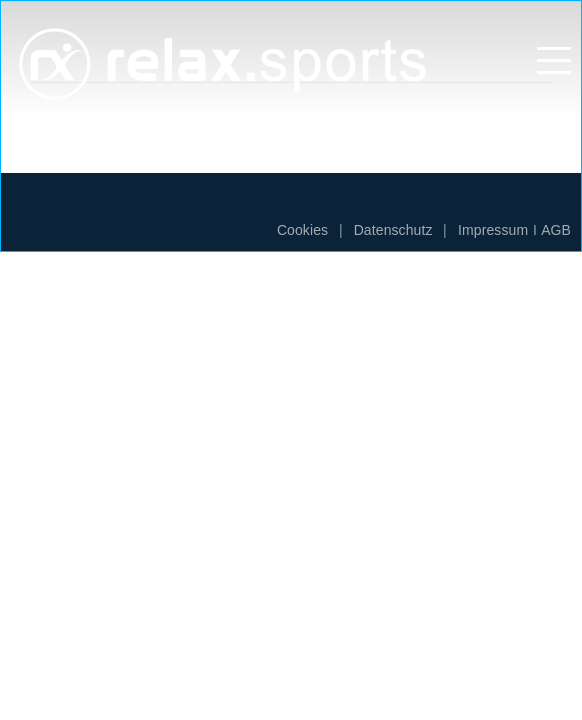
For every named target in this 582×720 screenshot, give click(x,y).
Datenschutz (393, 230)
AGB (556, 230)
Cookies (302, 230)
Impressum (493, 230)
